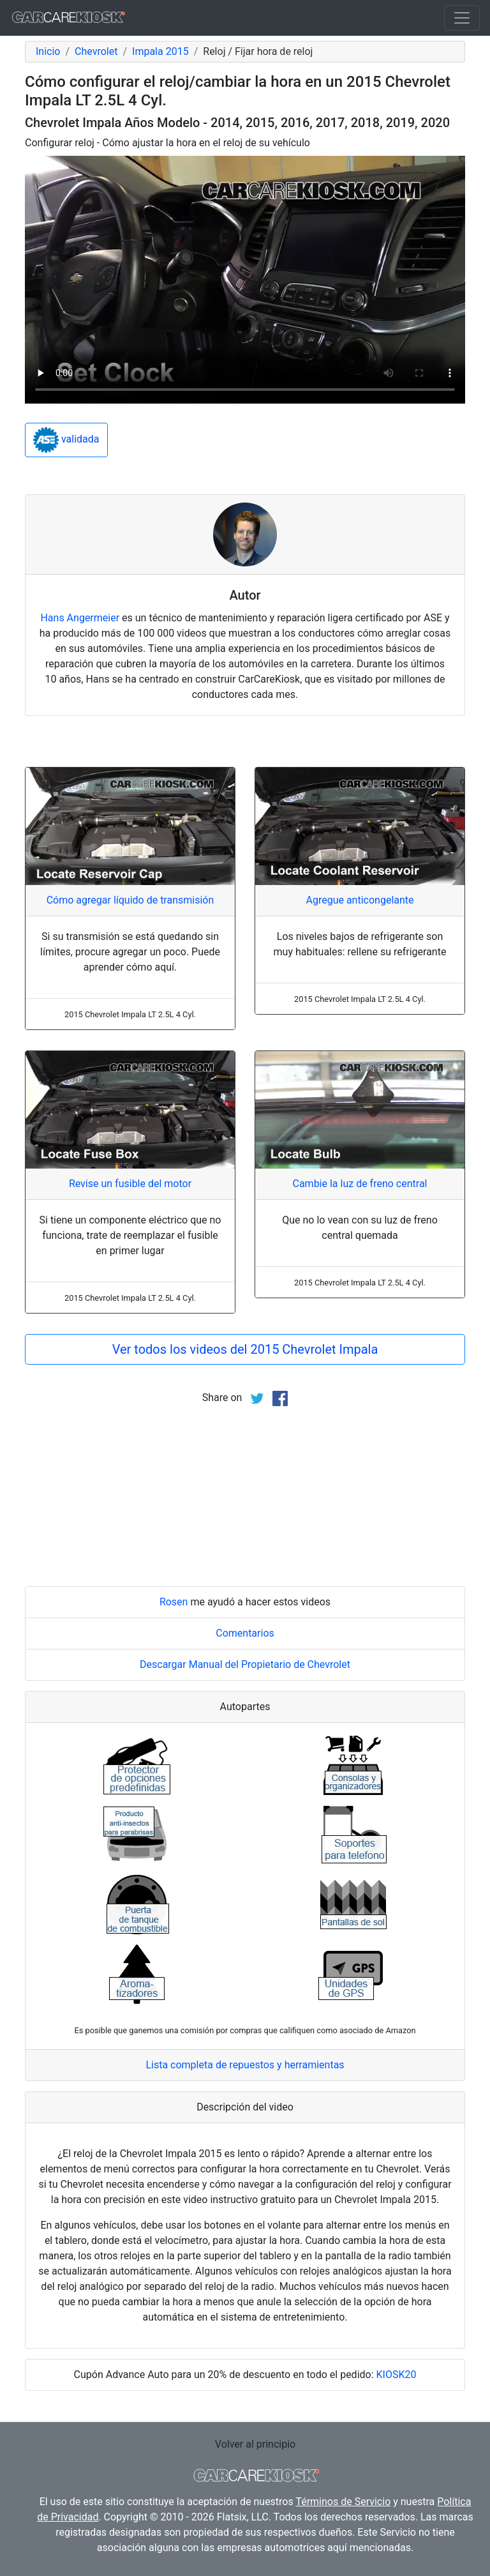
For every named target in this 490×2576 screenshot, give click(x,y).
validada (66, 440)
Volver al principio (255, 2444)
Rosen (174, 1602)
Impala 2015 (160, 51)
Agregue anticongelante (359, 900)
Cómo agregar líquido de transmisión (130, 900)
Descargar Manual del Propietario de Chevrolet (245, 1664)
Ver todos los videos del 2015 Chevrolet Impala (245, 1349)
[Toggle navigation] (462, 18)
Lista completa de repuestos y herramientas (244, 2065)
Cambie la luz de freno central (359, 1184)
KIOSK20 (396, 2374)
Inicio (48, 51)
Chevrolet (96, 51)
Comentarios (245, 1633)
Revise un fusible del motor (130, 1184)
